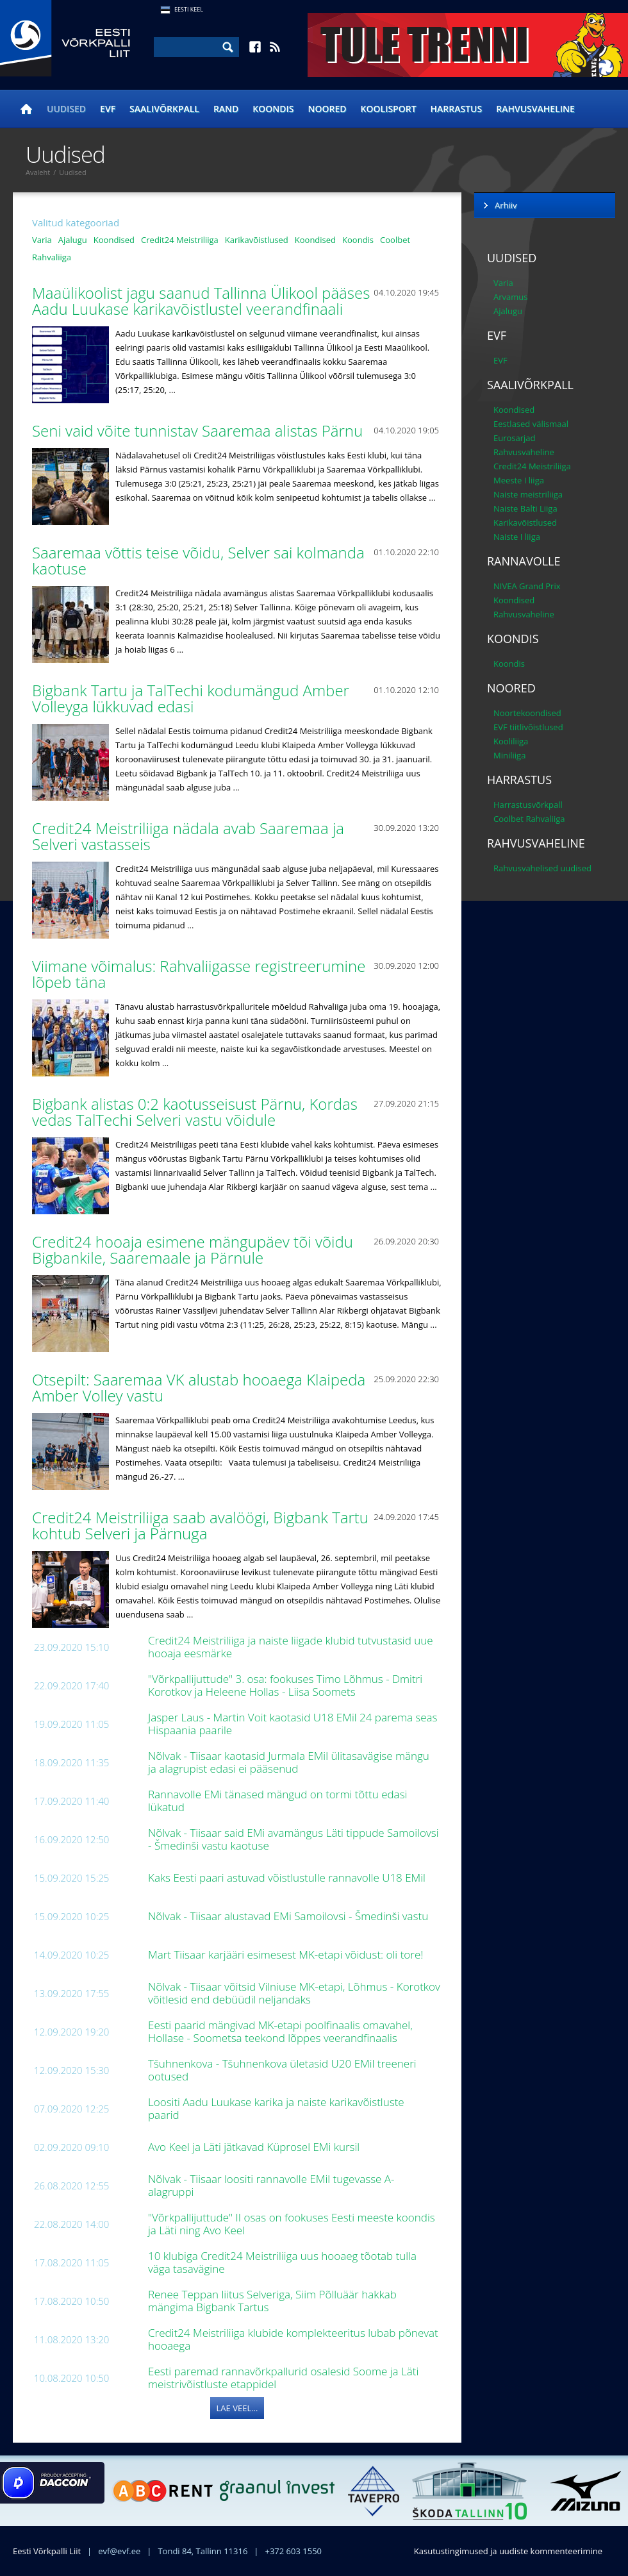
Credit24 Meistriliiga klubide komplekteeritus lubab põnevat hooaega (293, 2339)
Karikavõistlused (256, 240)
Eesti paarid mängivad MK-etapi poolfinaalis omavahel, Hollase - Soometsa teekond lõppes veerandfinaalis (280, 2031)
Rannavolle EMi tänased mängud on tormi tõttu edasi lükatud (277, 1800)
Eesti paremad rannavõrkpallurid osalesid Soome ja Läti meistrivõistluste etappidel (283, 2377)
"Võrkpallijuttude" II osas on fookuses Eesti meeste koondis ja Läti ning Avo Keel (291, 2223)
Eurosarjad (514, 438)
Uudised (66, 109)
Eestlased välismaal (530, 424)
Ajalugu (72, 240)
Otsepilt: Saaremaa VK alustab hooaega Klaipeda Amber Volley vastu (198, 1387)
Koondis (272, 109)
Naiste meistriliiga (528, 494)
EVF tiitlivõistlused (528, 727)
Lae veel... (237, 2408)
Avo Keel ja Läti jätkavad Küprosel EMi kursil (255, 2146)
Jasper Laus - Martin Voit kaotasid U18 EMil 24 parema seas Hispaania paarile (293, 1723)
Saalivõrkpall (164, 109)
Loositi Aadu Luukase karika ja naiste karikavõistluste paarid (276, 2108)
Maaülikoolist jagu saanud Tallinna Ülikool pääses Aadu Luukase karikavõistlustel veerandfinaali (201, 300)
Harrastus (457, 109)
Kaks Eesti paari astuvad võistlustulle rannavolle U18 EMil (288, 1877)
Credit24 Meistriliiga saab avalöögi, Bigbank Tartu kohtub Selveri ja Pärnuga (200, 1525)
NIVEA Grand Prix (527, 586)
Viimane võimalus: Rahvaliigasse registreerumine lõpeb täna (198, 973)
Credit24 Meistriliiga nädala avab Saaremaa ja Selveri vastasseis (188, 836)
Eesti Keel (188, 9)
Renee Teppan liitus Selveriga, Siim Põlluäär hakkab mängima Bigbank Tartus (272, 2300)
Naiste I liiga (516, 536)
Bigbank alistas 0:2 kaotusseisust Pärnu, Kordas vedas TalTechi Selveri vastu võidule (195, 1111)
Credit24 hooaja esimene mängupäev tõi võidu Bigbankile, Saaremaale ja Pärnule (192, 1249)
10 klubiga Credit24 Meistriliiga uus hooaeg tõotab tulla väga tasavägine (282, 2262)
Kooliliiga (510, 741)
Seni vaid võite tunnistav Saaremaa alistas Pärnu (199, 430)
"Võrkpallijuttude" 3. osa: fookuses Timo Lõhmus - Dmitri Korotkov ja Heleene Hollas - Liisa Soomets (285, 1685)
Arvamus (510, 297)
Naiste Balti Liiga (525, 508)
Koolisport (389, 109)
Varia (42, 240)
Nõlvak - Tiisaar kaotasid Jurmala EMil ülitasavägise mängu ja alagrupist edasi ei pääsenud (288, 1762)
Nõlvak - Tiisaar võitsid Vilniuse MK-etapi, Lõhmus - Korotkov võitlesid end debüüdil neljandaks (294, 1993)
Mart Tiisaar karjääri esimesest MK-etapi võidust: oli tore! (287, 1954)
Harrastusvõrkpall (528, 804)
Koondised (114, 240)
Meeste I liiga (518, 480)
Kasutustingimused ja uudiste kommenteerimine (508, 2551)
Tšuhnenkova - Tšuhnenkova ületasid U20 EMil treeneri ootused (282, 2070)
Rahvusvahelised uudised (542, 868)
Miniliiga (509, 755)
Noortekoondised (527, 713)
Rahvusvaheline (535, 109)
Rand (225, 109)
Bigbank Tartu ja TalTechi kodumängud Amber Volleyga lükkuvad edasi (190, 698)
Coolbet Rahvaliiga (529, 818)
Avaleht (38, 172)
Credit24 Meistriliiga (180, 240)
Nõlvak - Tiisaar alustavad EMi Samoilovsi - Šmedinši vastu (289, 1916)
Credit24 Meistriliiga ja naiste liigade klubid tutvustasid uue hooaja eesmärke (290, 1646)
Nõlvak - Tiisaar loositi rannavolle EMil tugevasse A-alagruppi (271, 2185)
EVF (107, 109)
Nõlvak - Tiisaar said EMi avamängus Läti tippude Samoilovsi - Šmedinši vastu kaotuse (293, 1839)
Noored (327, 109)
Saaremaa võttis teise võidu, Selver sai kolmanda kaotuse (198, 560)
